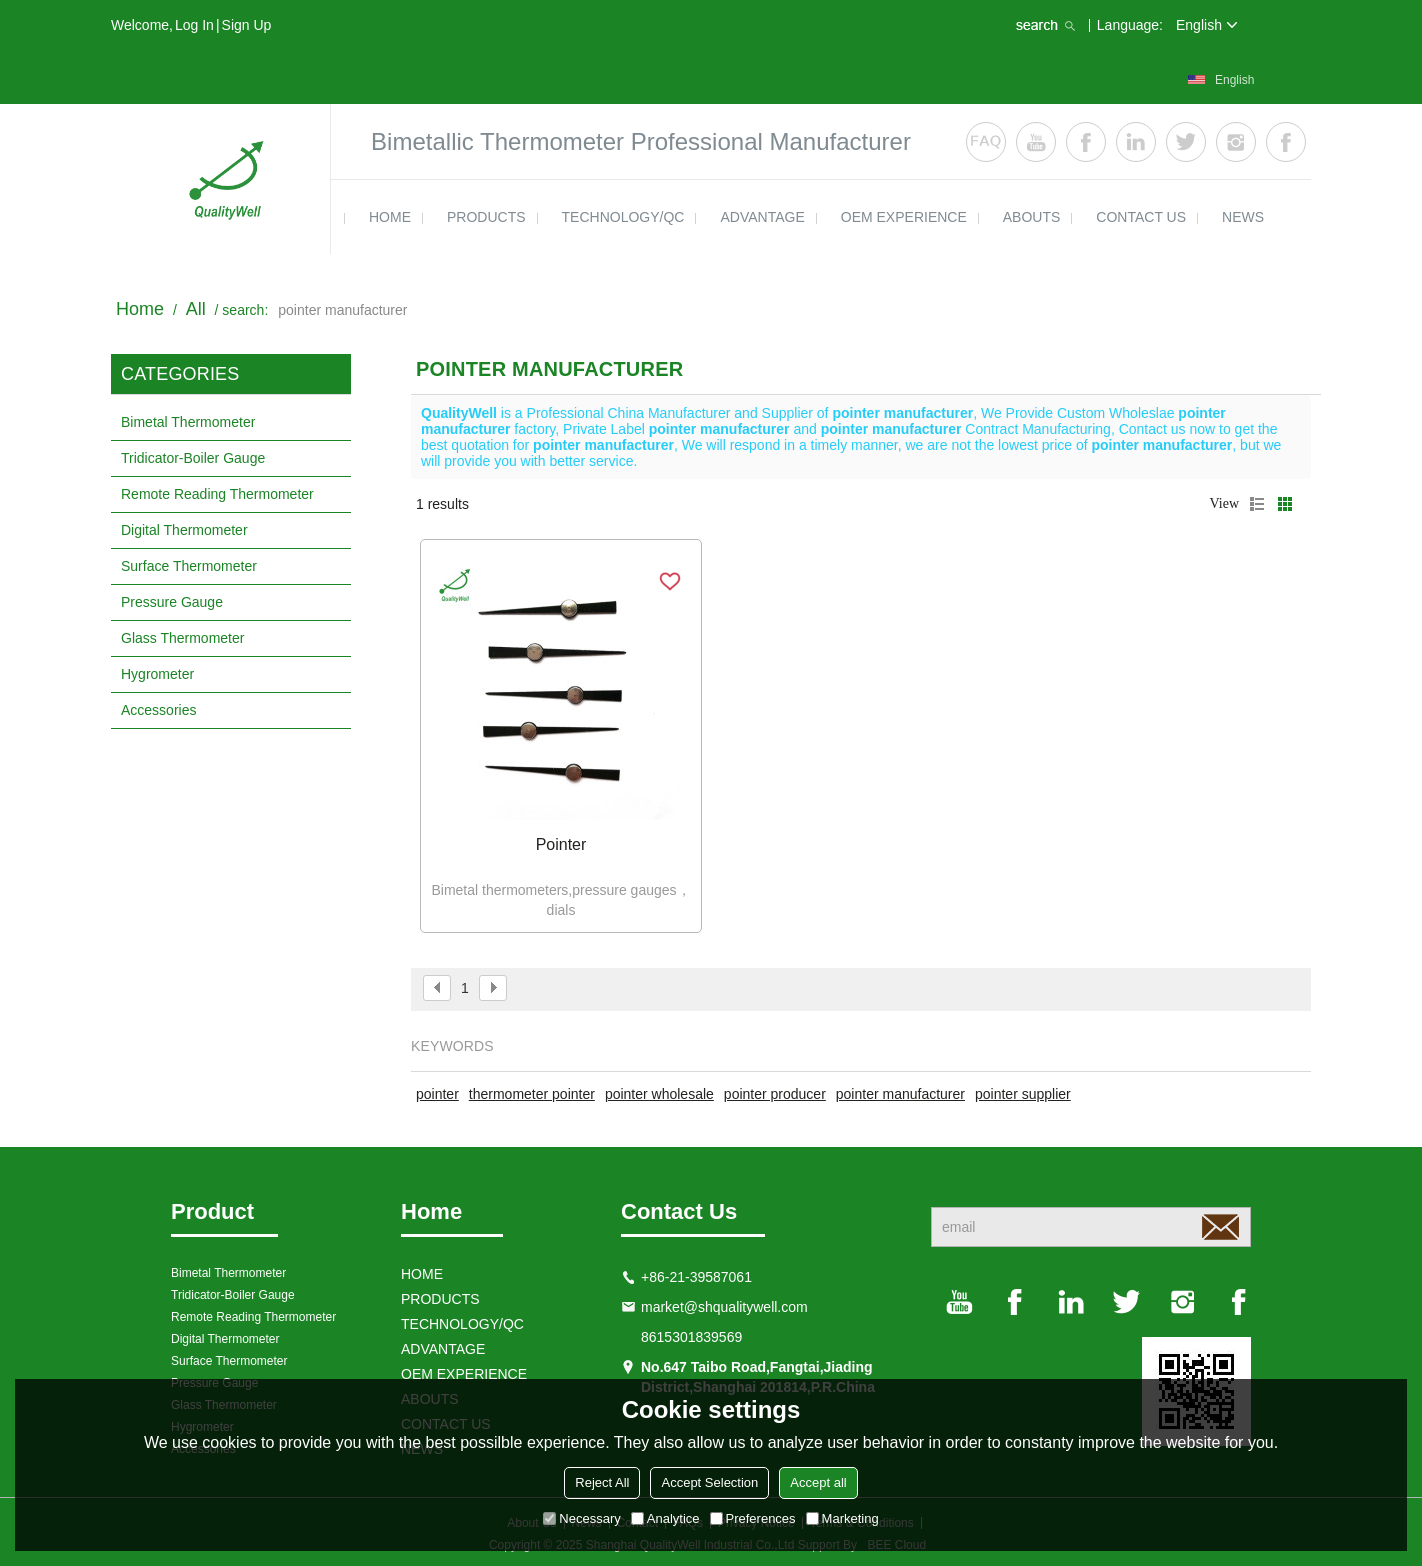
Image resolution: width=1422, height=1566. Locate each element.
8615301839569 (691, 1337)
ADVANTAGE (762, 217)
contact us (1141, 217)
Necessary (581, 1518)
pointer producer (775, 1094)
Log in (194, 25)
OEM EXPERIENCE (904, 217)
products (486, 217)
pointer (437, 1094)
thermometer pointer (532, 1094)
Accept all (818, 1482)
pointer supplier (1023, 1094)
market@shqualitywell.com (724, 1307)
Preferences (753, 1518)
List (1257, 504)
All (196, 309)
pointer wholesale (659, 1094)
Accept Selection (709, 1482)
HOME (390, 217)
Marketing (842, 1518)
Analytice (665, 1518)
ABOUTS (1032, 217)
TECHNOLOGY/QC (623, 217)
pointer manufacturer (900, 1094)
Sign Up (247, 25)
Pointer (561, 844)
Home (140, 309)
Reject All (602, 1482)
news (1243, 217)
